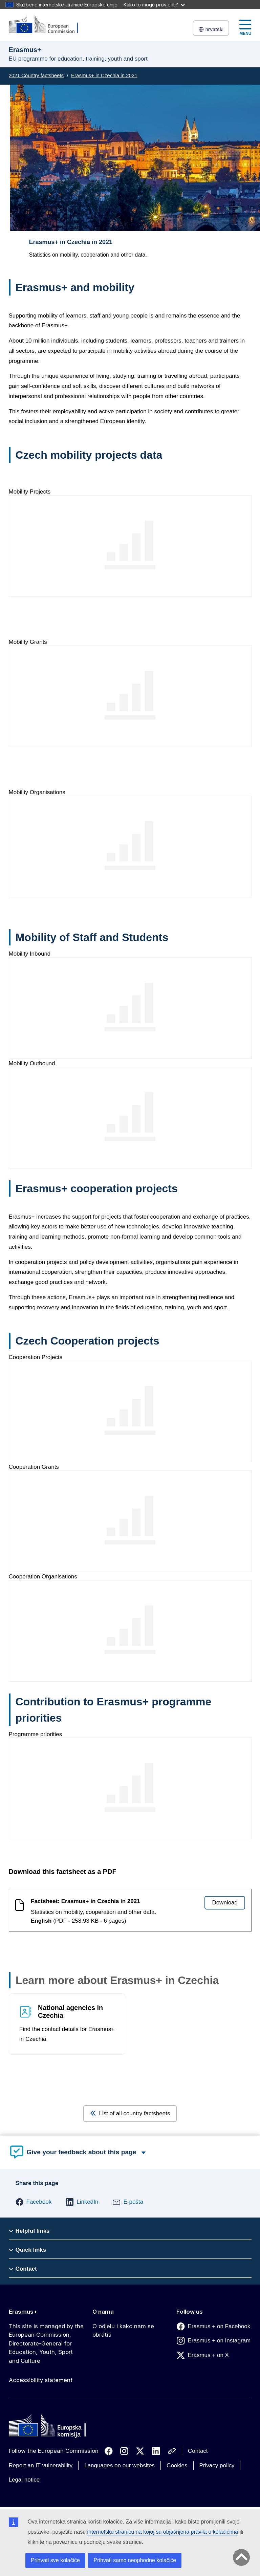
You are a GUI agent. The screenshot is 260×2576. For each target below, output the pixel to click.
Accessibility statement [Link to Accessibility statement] (40, 2380)
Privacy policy (217, 2465)
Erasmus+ (23, 2311)
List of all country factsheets (130, 2113)
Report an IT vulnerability (41, 2465)
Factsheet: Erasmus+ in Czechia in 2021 (85, 1901)
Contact (198, 2451)
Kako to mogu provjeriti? (154, 4)
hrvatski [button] (210, 29)
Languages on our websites (119, 2465)
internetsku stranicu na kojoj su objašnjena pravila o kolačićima (162, 2532)
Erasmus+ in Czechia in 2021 (104, 75)
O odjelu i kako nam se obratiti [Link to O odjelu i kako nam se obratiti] (123, 2330)
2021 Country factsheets (36, 75)
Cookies (177, 2465)
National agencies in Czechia (70, 2011)
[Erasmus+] (48, 25)
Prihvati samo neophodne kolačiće (134, 2560)
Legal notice (24, 2479)
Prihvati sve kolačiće (55, 2560)
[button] (34, 2202)
